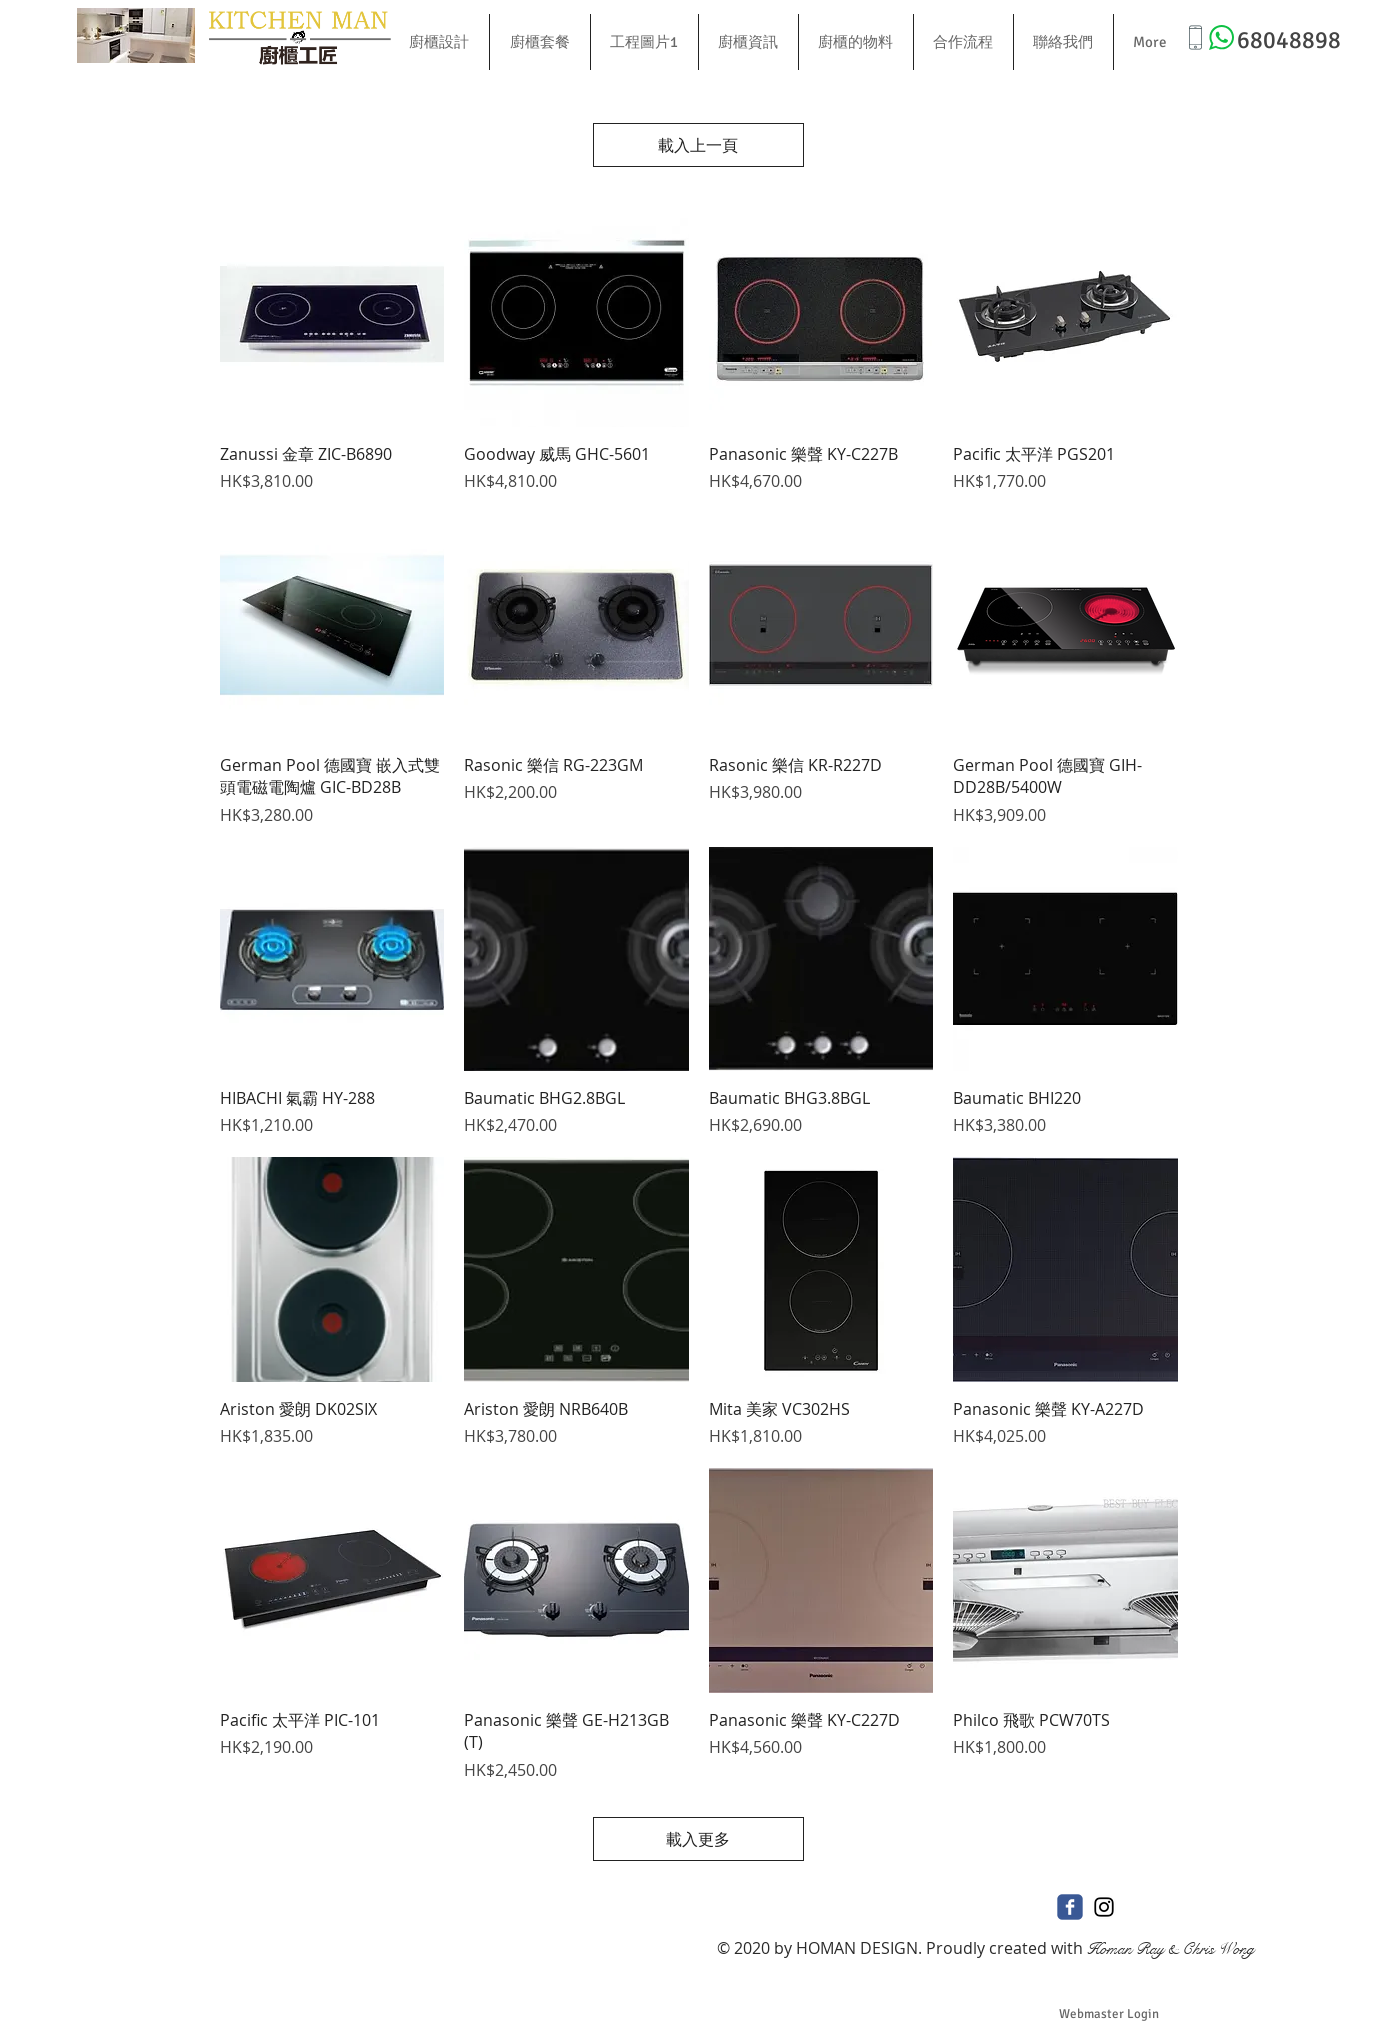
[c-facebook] (1070, 1907)
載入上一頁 (699, 145)
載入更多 (699, 1839)
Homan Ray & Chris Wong (1170, 1948)
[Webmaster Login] (1109, 2014)
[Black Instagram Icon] (1104, 1907)
